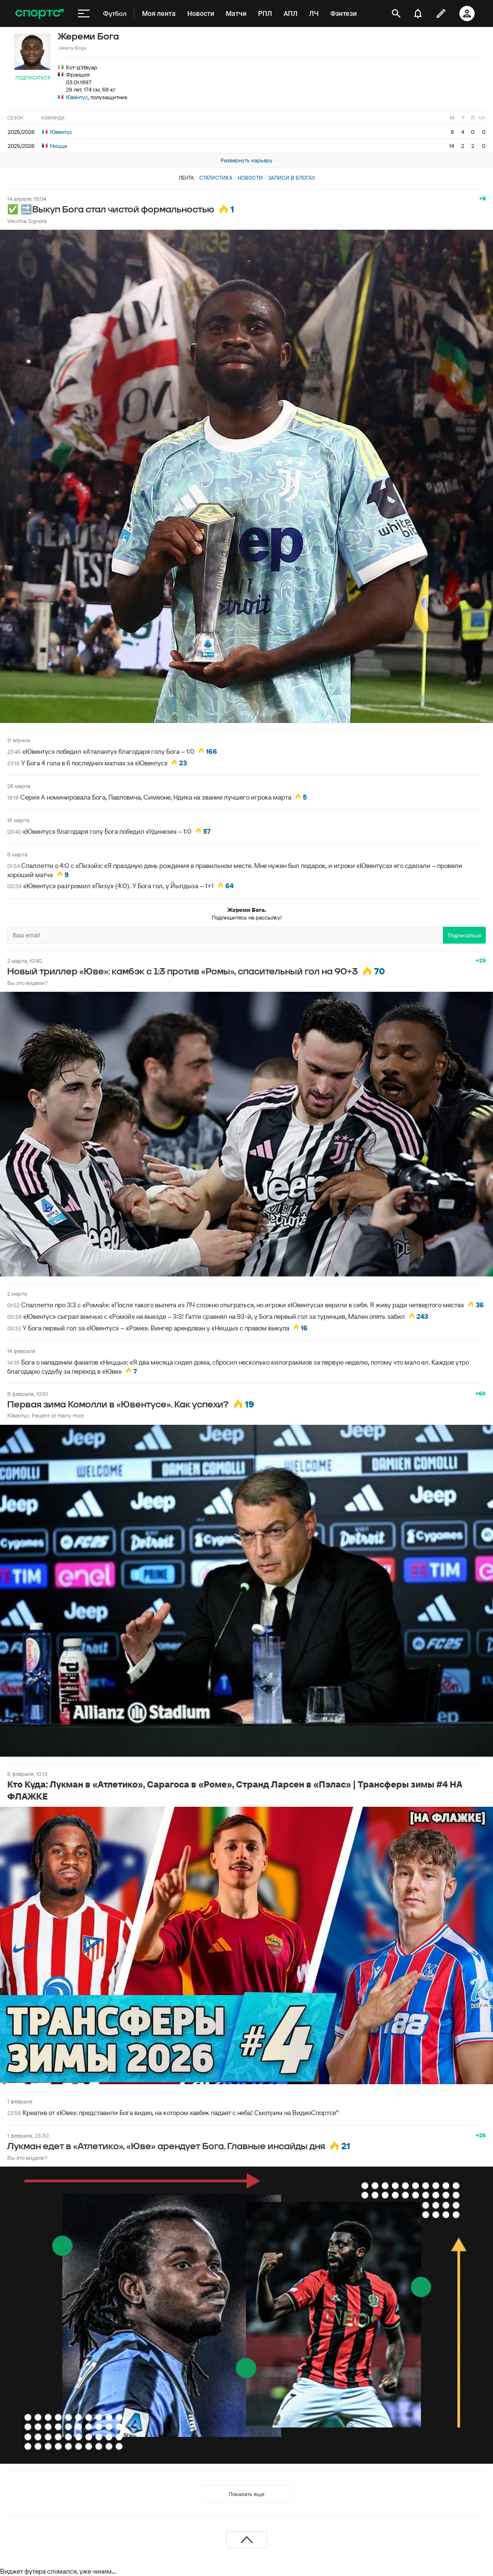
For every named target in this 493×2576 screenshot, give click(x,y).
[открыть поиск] (396, 13)
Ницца (54, 145)
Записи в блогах (291, 177)
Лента (186, 177)
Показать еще (246, 2493)
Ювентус (77, 97)
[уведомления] (417, 13)
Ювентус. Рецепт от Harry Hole (45, 1415)
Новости (250, 177)
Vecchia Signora (27, 220)
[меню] (83, 13)
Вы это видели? (27, 982)
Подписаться (32, 78)
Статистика (216, 177)
